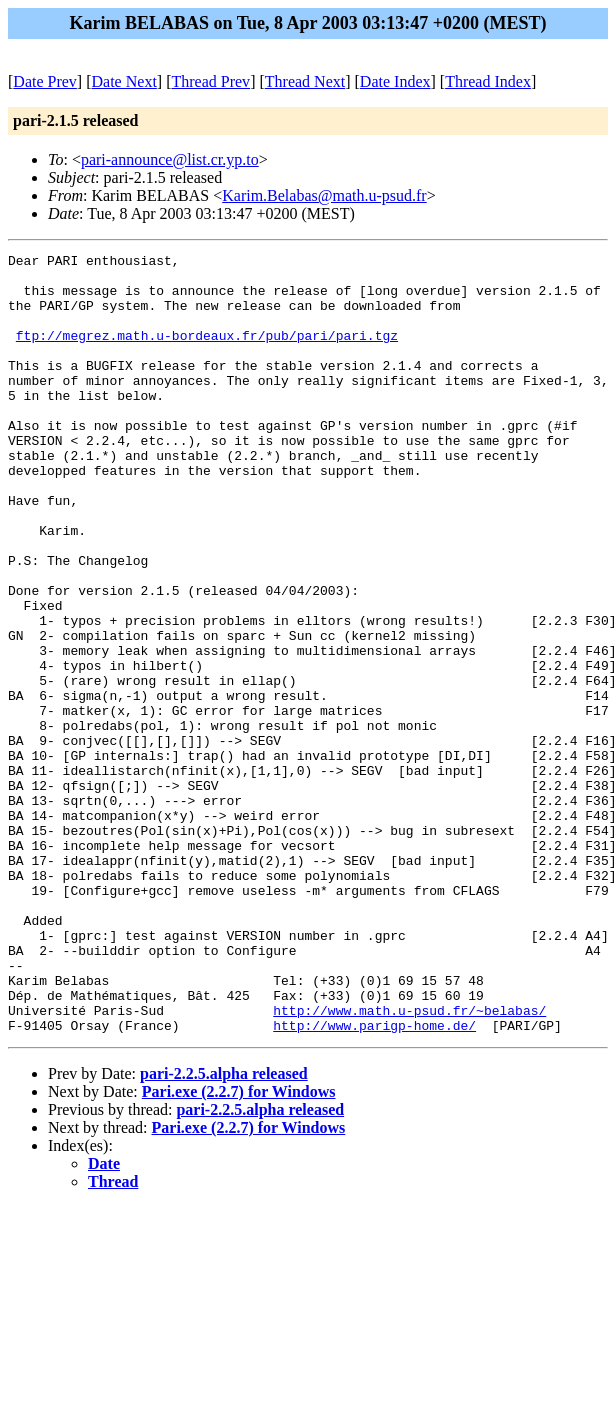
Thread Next (305, 81)
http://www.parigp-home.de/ (374, 1181)
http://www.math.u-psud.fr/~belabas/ (409, 1163)
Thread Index (488, 81)
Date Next (124, 81)
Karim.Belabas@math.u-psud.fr (324, 195)
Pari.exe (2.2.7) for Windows (239, 1247)
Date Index (395, 81)
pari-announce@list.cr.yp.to (170, 159)
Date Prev (45, 81)
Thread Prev (210, 81)
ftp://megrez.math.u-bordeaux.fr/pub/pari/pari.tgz (207, 353)
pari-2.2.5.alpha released (224, 1229)
